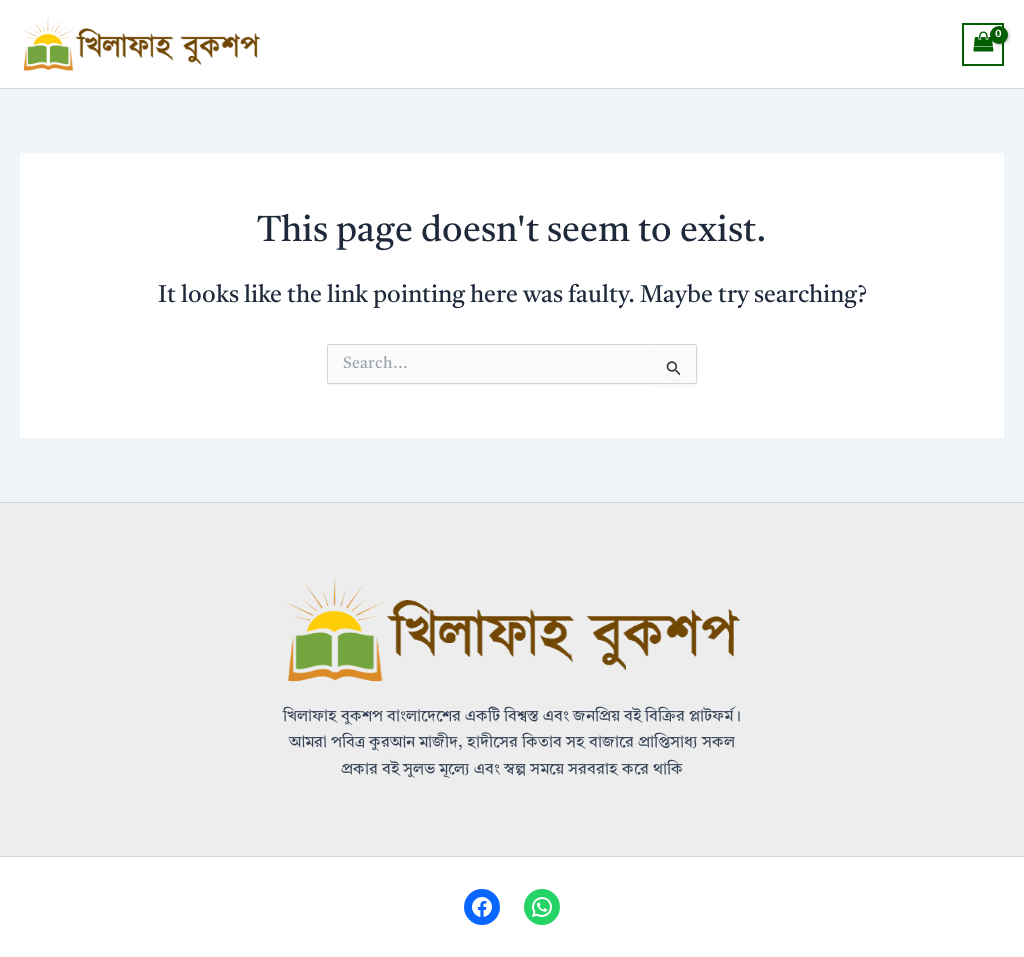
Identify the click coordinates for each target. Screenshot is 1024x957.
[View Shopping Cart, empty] (983, 44)
